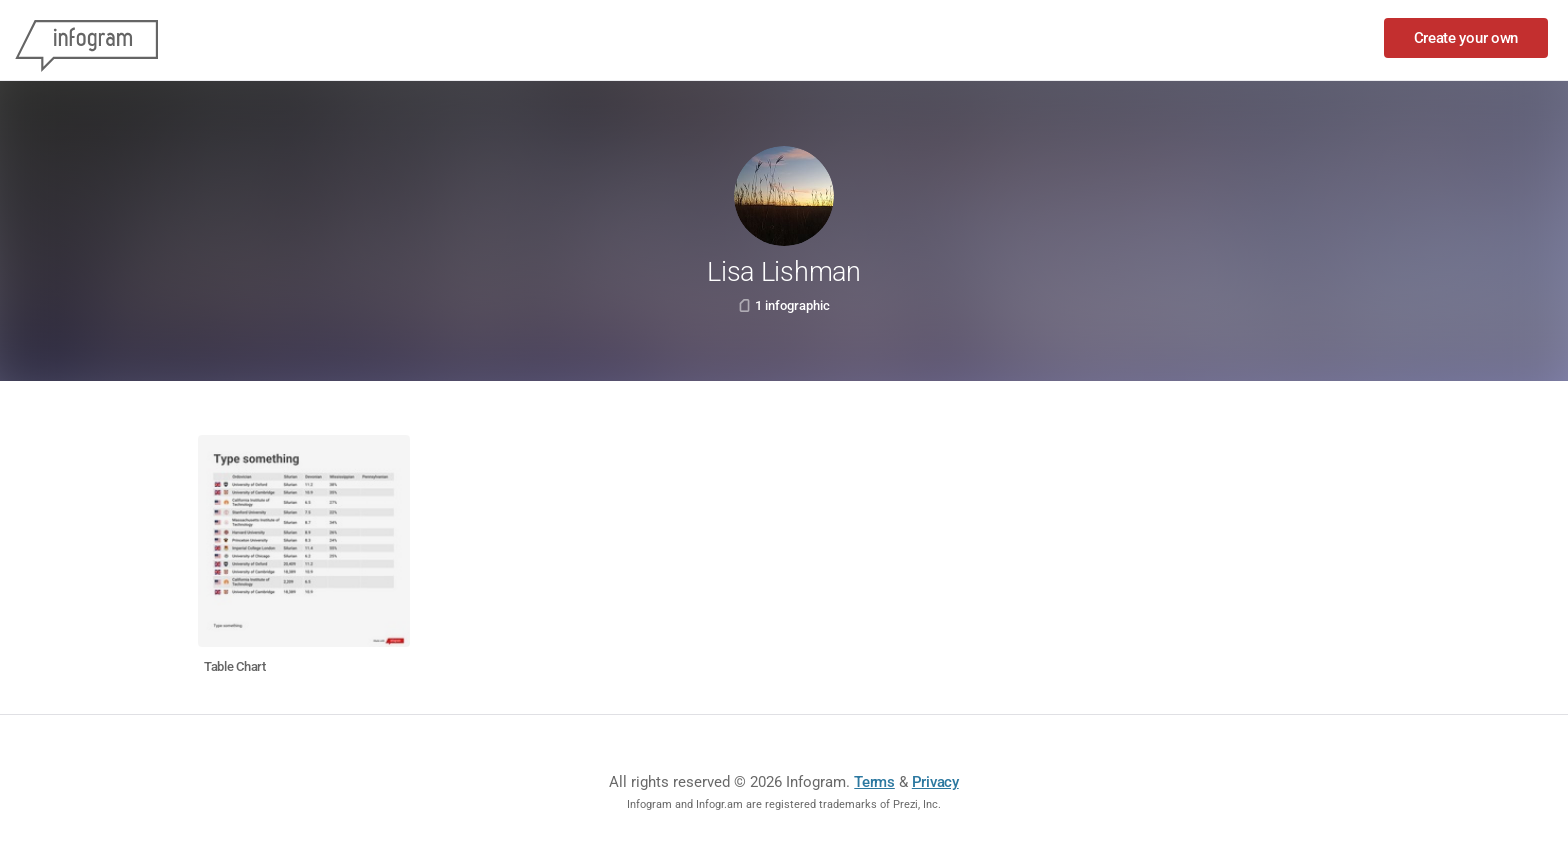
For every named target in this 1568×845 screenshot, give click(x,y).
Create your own (1466, 38)
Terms (874, 782)
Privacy (935, 782)
